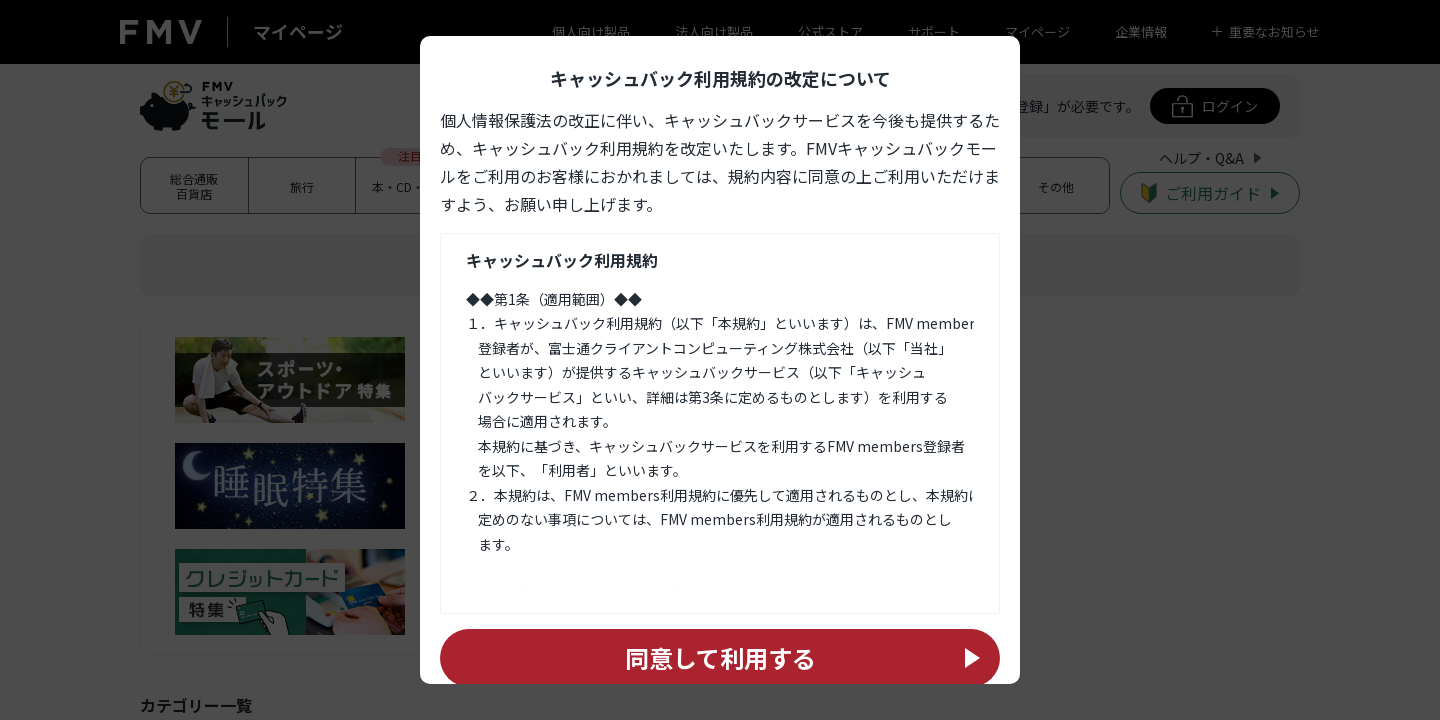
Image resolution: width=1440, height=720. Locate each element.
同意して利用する (720, 657)
